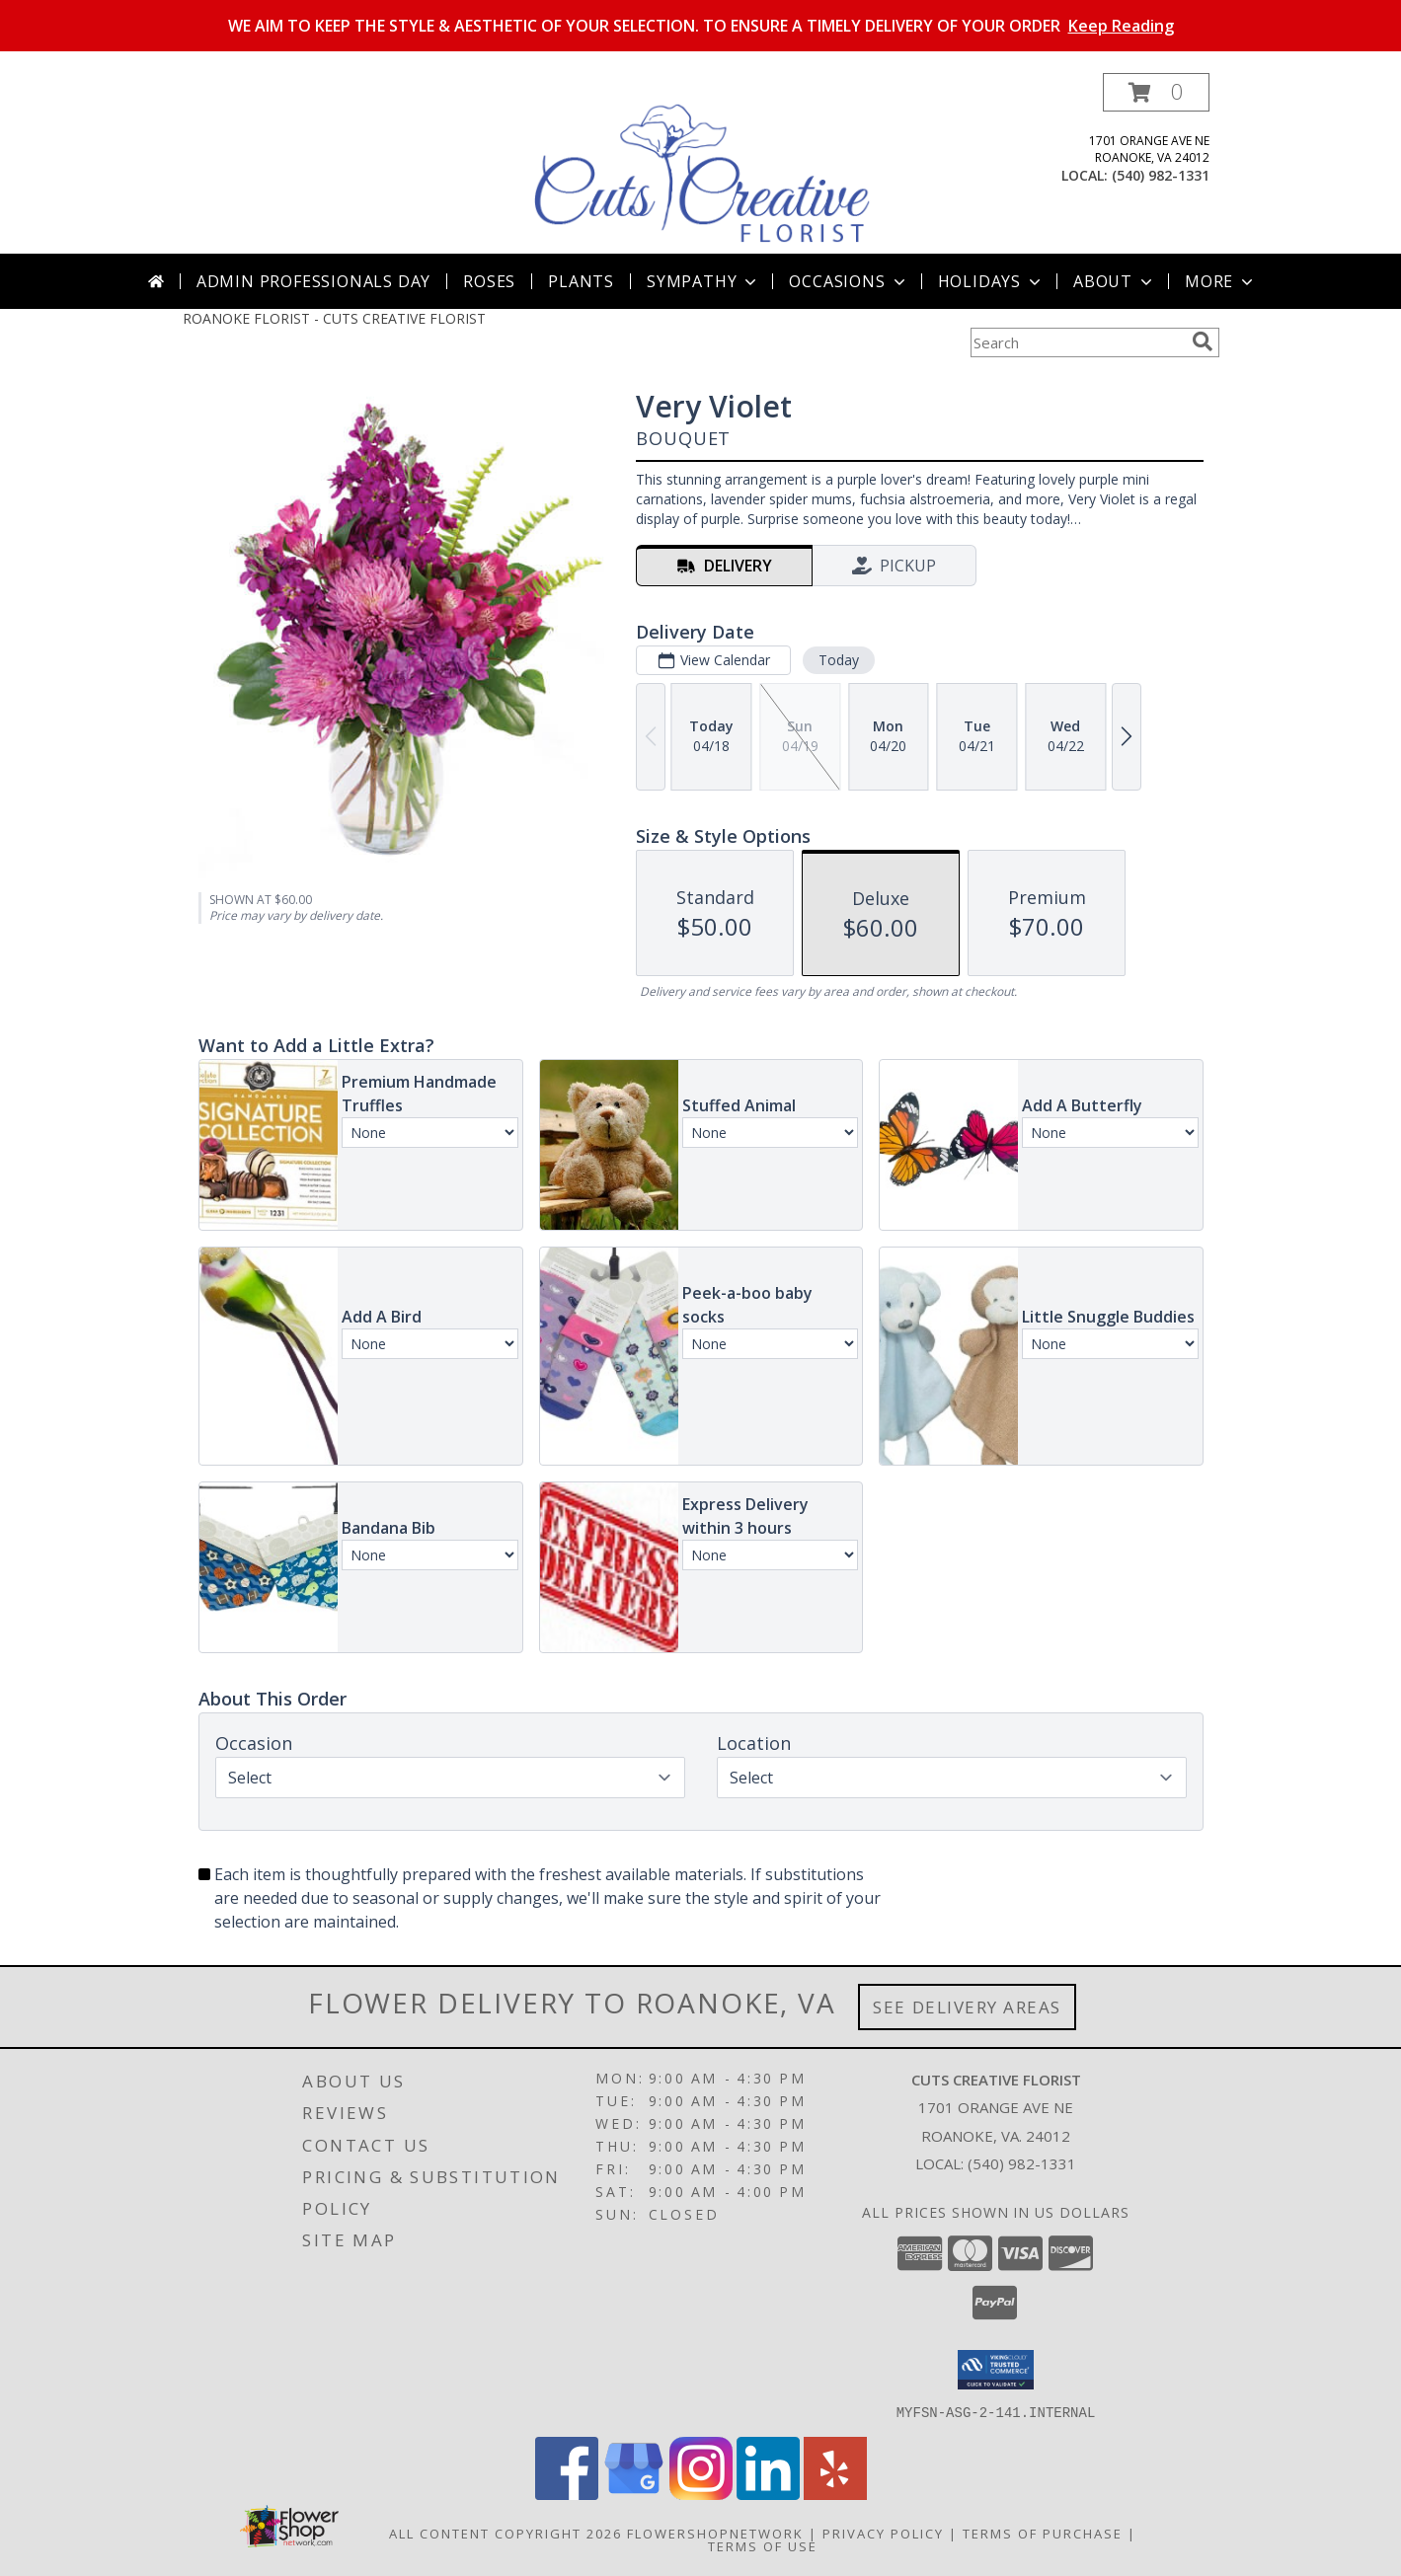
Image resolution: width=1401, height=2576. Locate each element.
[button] (1156, 92)
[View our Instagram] (701, 2493)
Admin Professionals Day (313, 281)
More (1221, 281)
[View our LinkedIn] (768, 2493)
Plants (581, 281)
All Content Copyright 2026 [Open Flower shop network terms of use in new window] (505, 2532)
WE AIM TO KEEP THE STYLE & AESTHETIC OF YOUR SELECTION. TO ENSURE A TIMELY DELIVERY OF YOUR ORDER (701, 26)
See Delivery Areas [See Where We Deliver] (967, 2007)
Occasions (848, 281)
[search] (1202, 341)
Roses (489, 281)
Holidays (991, 281)
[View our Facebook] (566, 2493)
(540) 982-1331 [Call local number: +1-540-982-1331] (1160, 175)
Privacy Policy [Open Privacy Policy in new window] (883, 2532)
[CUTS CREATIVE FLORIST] (703, 163)
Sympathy (703, 281)
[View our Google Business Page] (633, 2493)
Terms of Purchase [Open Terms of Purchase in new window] (1043, 2532)
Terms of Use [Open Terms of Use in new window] (762, 2545)
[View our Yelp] (835, 2493)
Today (837, 659)
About (1114, 281)
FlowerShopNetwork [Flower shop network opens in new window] (715, 2532)
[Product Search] (1077, 342)
